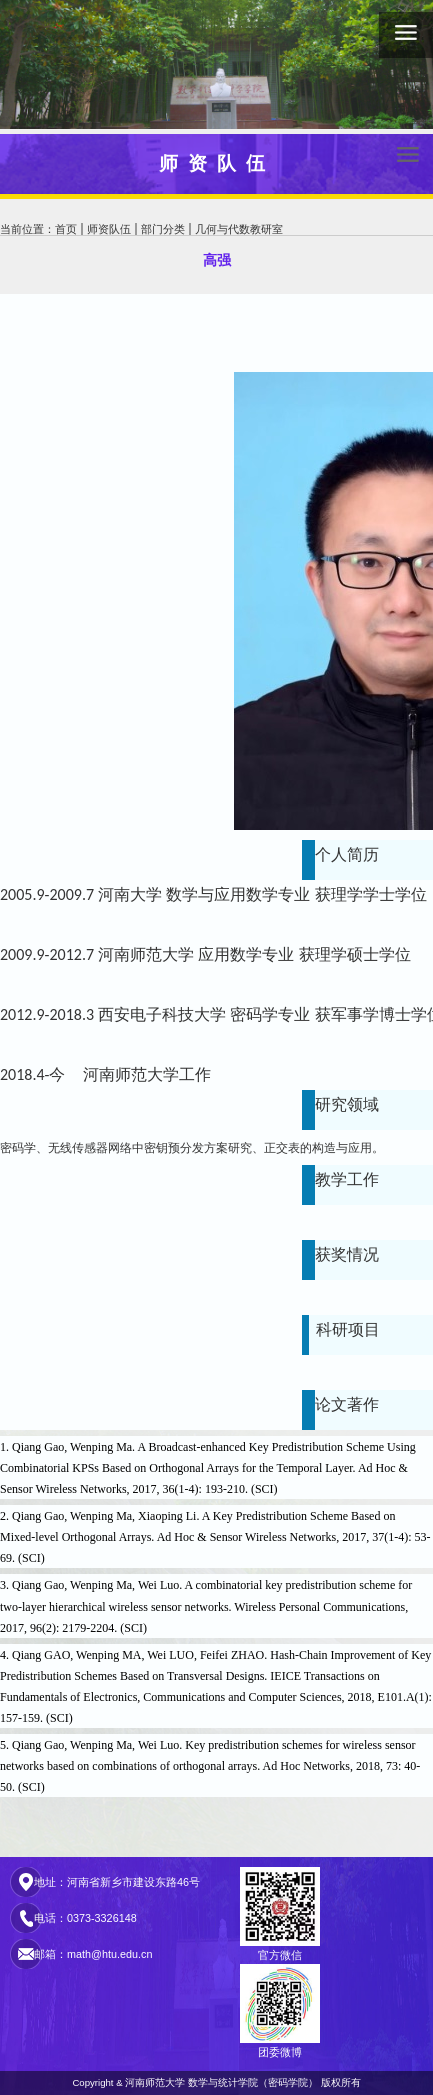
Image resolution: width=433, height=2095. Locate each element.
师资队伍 (109, 229)
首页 (66, 229)
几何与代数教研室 (239, 229)
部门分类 (163, 229)
